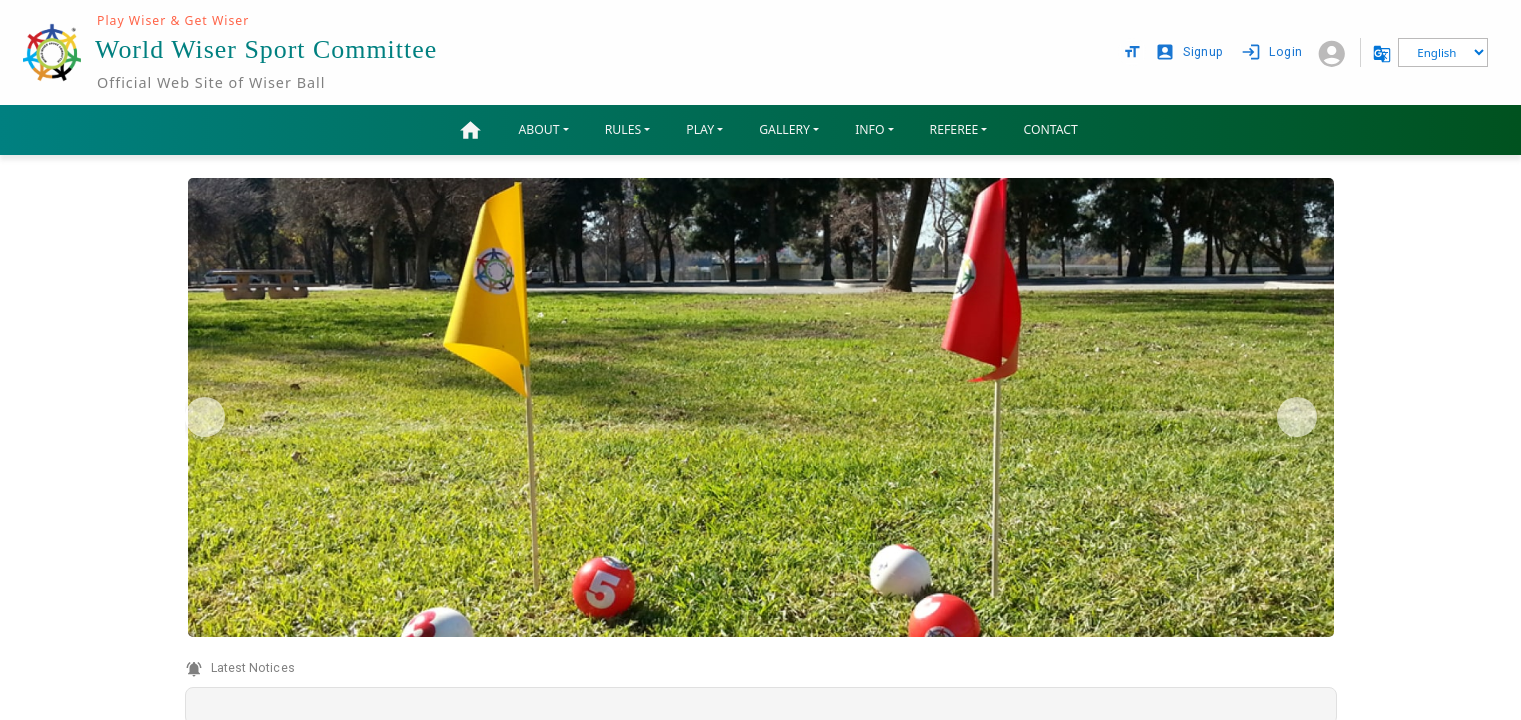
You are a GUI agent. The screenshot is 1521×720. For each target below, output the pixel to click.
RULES (623, 129)
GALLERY (784, 129)
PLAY (700, 129)
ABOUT (539, 129)
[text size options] (1132, 52)
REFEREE (954, 129)
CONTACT (1050, 129)
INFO (869, 129)
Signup (1191, 52)
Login (1273, 52)
